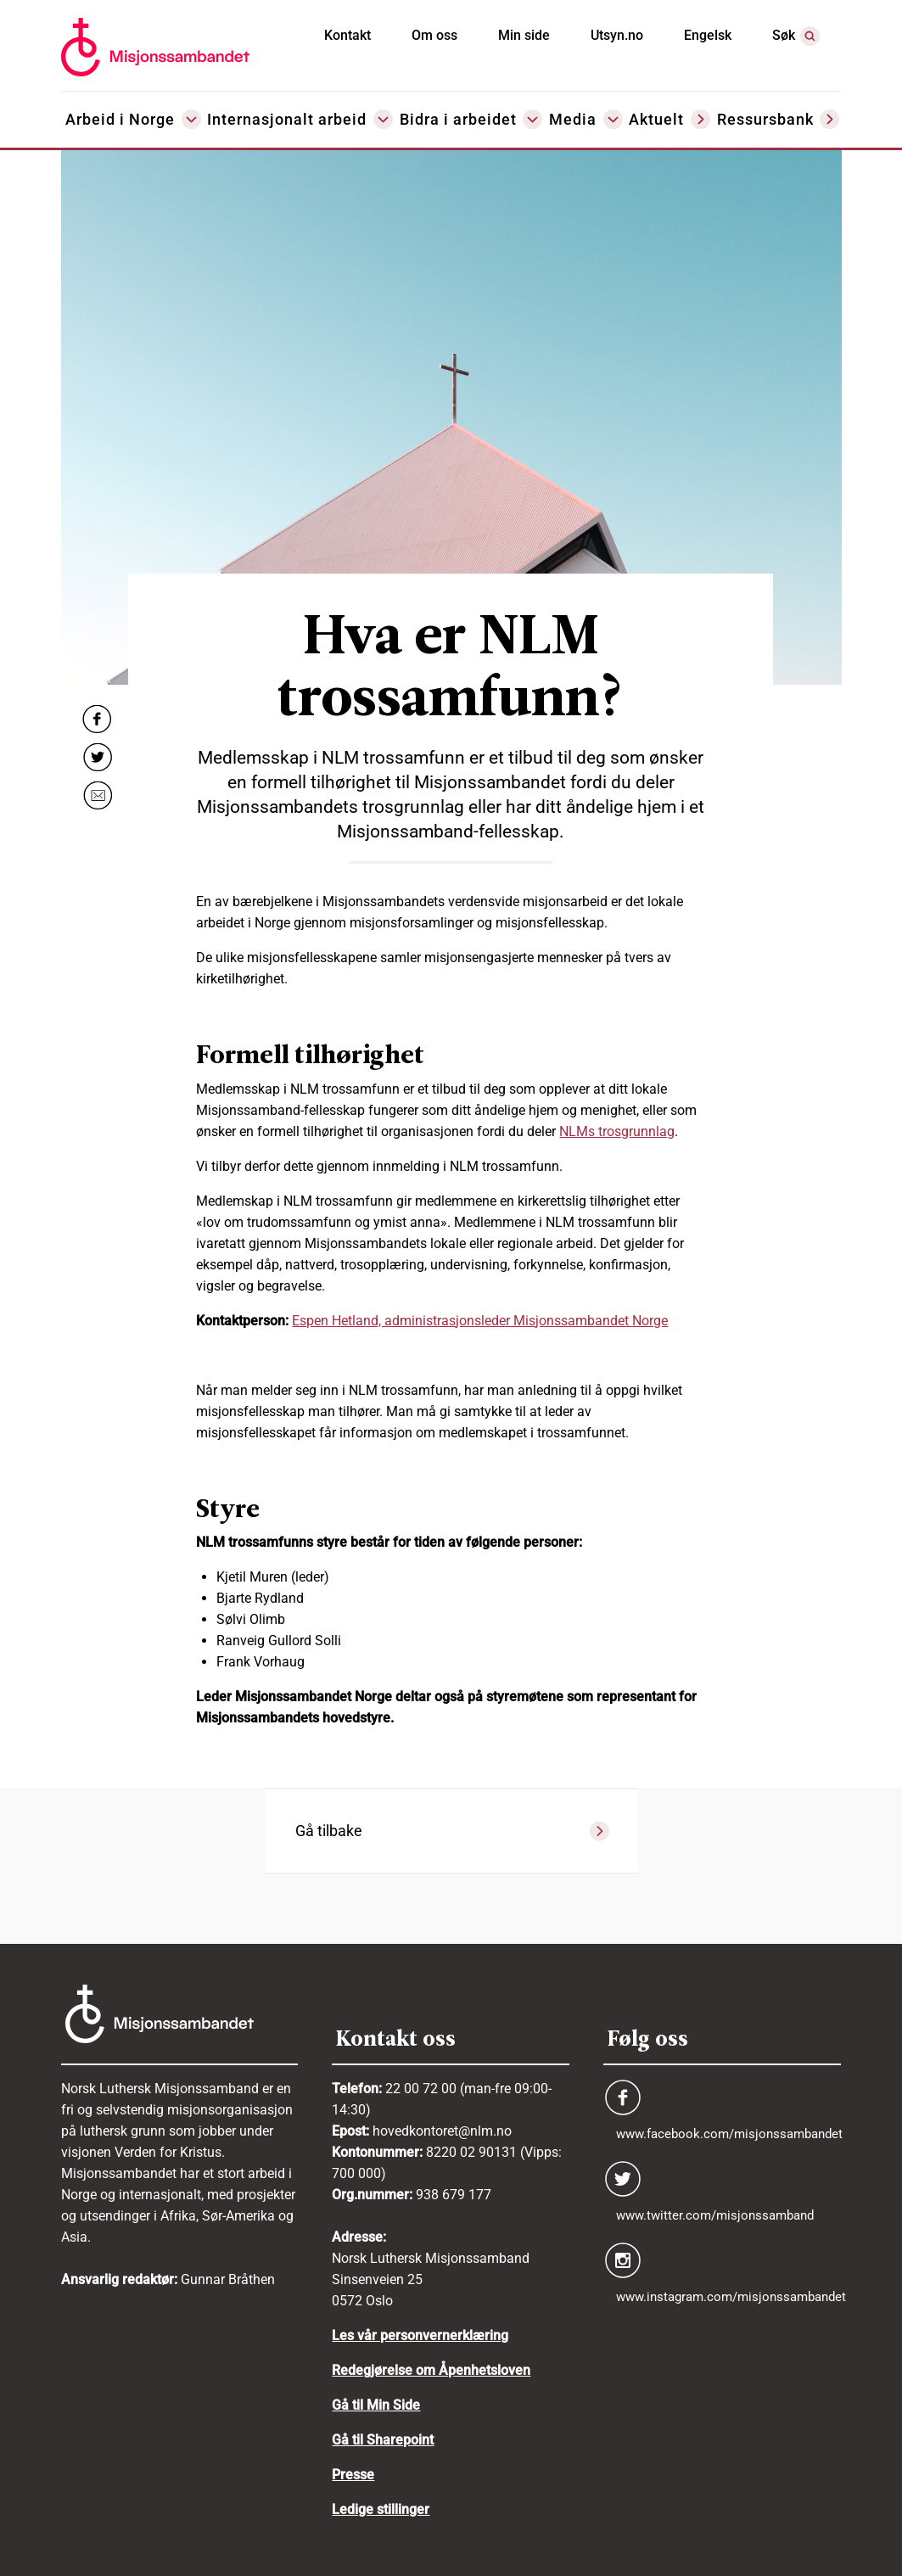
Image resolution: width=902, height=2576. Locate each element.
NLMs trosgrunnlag (617, 1131)
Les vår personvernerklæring (420, 2335)
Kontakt (347, 35)
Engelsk (707, 35)
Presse (353, 2475)
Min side (524, 35)
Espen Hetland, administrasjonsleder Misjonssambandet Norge (480, 1321)
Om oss (434, 35)
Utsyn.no (617, 35)
